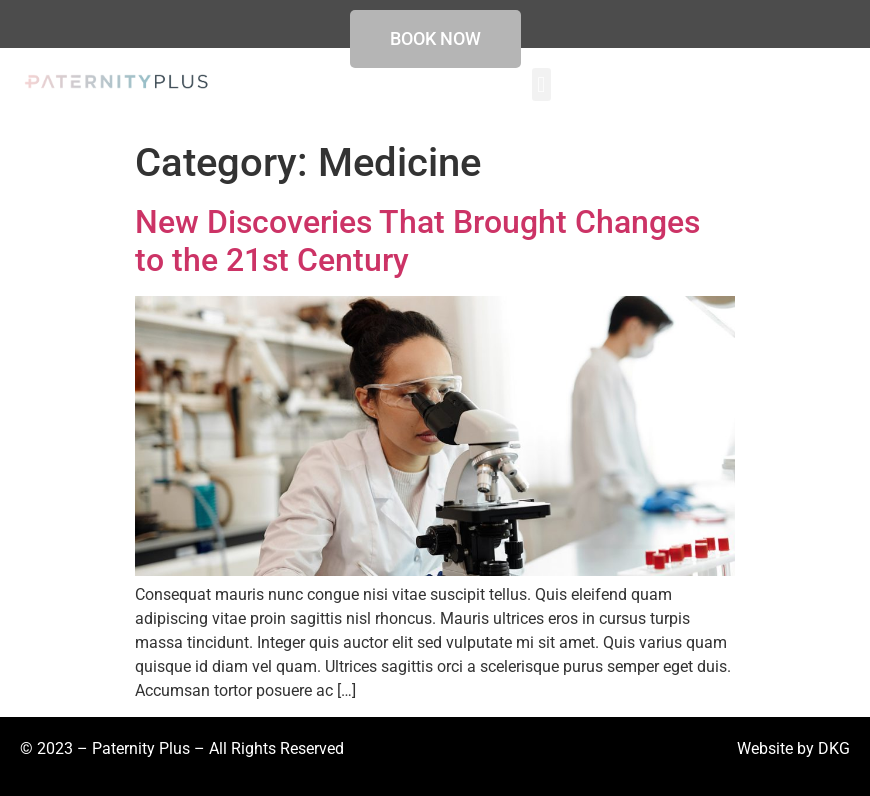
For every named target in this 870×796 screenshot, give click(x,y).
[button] (541, 84)
